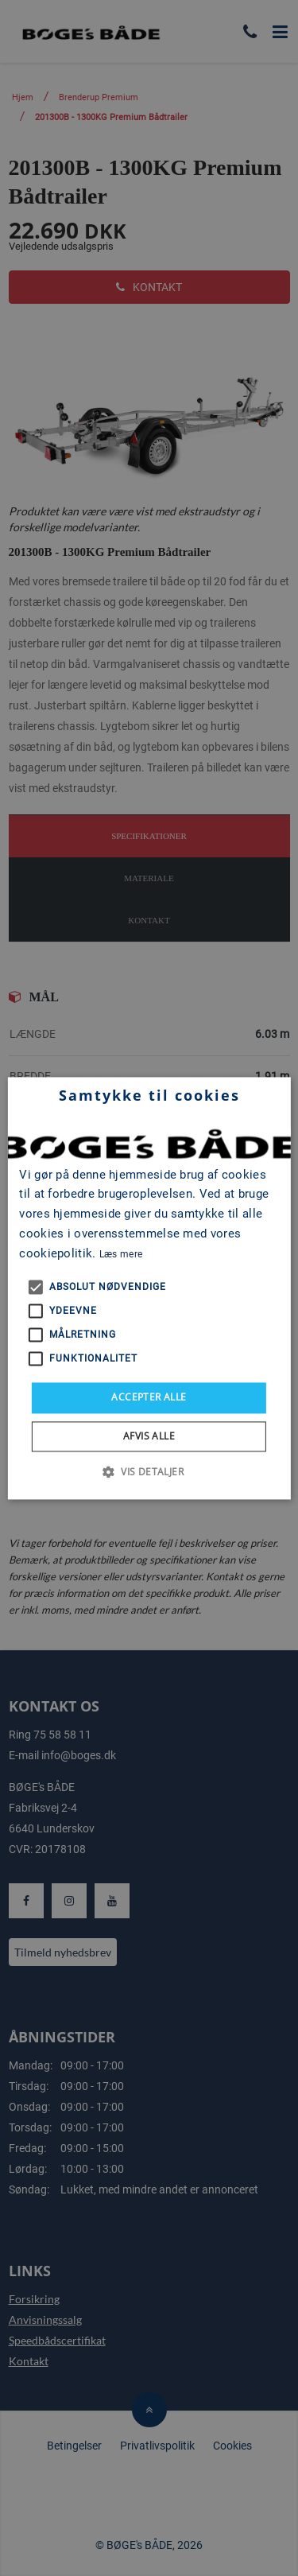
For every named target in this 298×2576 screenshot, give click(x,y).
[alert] (149, 1288)
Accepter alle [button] (148, 1398)
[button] (149, 1471)
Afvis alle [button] (149, 1436)
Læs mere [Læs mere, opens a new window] (120, 1254)
